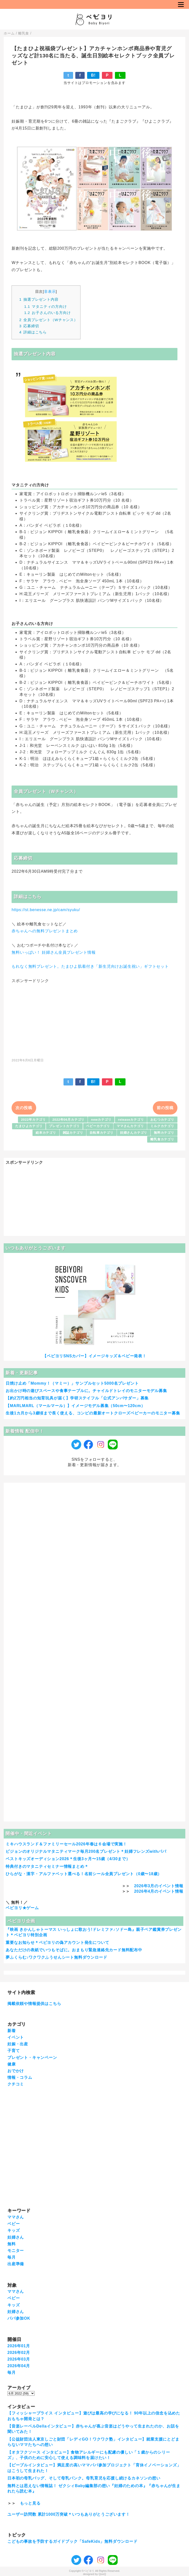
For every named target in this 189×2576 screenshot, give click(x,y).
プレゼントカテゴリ (64, 1126)
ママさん (15, 2217)
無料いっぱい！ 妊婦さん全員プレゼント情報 (53, 952)
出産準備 (15, 2264)
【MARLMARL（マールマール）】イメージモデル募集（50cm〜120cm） (75, 1406)
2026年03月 (18, 2359)
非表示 (50, 291)
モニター (15, 2250)
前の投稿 (165, 1108)
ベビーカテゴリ (98, 1126)
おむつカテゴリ (162, 1119)
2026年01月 (18, 2346)
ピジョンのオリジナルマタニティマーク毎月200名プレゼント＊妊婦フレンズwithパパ (86, 1851)
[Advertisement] (94, 1018)
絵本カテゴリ (46, 1132)
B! (93, 75)
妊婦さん (15, 2237)
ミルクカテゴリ (162, 1126)
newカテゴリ (101, 1119)
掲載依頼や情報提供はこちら (34, 2004)
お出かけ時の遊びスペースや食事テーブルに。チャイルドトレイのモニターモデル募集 (86, 1391)
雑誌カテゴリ (73, 1132)
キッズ (13, 2230)
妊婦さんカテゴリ (133, 1132)
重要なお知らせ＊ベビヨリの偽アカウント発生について (57, 1942)
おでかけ (15, 2071)
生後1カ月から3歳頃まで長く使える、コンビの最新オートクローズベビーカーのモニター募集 (93, 1413)
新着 (11, 2031)
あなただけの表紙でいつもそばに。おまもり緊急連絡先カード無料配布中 (74, 1950)
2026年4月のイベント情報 (158, 1891)
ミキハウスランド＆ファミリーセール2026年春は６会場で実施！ (66, 1844)
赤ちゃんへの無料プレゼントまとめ (45, 931)
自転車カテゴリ (101, 1132)
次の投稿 (24, 1108)
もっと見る (30, 2503)
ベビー (13, 2224)
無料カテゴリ (164, 1132)
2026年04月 (18, 2366)
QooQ (102, 2574)
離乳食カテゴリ (162, 1139)
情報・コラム (19, 2077)
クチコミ (15, 2084)
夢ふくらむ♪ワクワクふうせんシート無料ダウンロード (56, 1957)
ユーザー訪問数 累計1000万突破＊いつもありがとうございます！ (68, 2514)
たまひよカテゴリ (28, 1126)
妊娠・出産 (17, 2044)
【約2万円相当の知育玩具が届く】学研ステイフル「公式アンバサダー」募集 (77, 1398)
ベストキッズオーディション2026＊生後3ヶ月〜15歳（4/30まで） (68, 1859)
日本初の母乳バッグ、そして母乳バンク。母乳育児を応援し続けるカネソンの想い (83, 2478)
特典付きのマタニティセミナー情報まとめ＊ (47, 1866)
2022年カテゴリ (33, 1119)
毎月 (11, 2257)
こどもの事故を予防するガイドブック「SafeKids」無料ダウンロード (72, 2541)
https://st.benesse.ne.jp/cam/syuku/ (46, 910)
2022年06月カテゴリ (68, 1119)
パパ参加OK (18, 2318)
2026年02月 (18, 2352)
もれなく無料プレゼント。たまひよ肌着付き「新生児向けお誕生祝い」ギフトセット (90, 966)
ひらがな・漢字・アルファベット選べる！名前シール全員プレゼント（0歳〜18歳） (84, 1874)
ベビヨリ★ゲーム (22, 1908)
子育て (13, 2051)
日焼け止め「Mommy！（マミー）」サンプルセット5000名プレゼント (72, 1383)
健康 (11, 2064)
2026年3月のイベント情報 (158, 1886)
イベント (15, 2037)
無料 (11, 2244)
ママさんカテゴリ (130, 1126)
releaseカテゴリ (131, 1119)
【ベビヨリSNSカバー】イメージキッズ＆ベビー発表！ (94, 1356)
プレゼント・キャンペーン (32, 2057)
